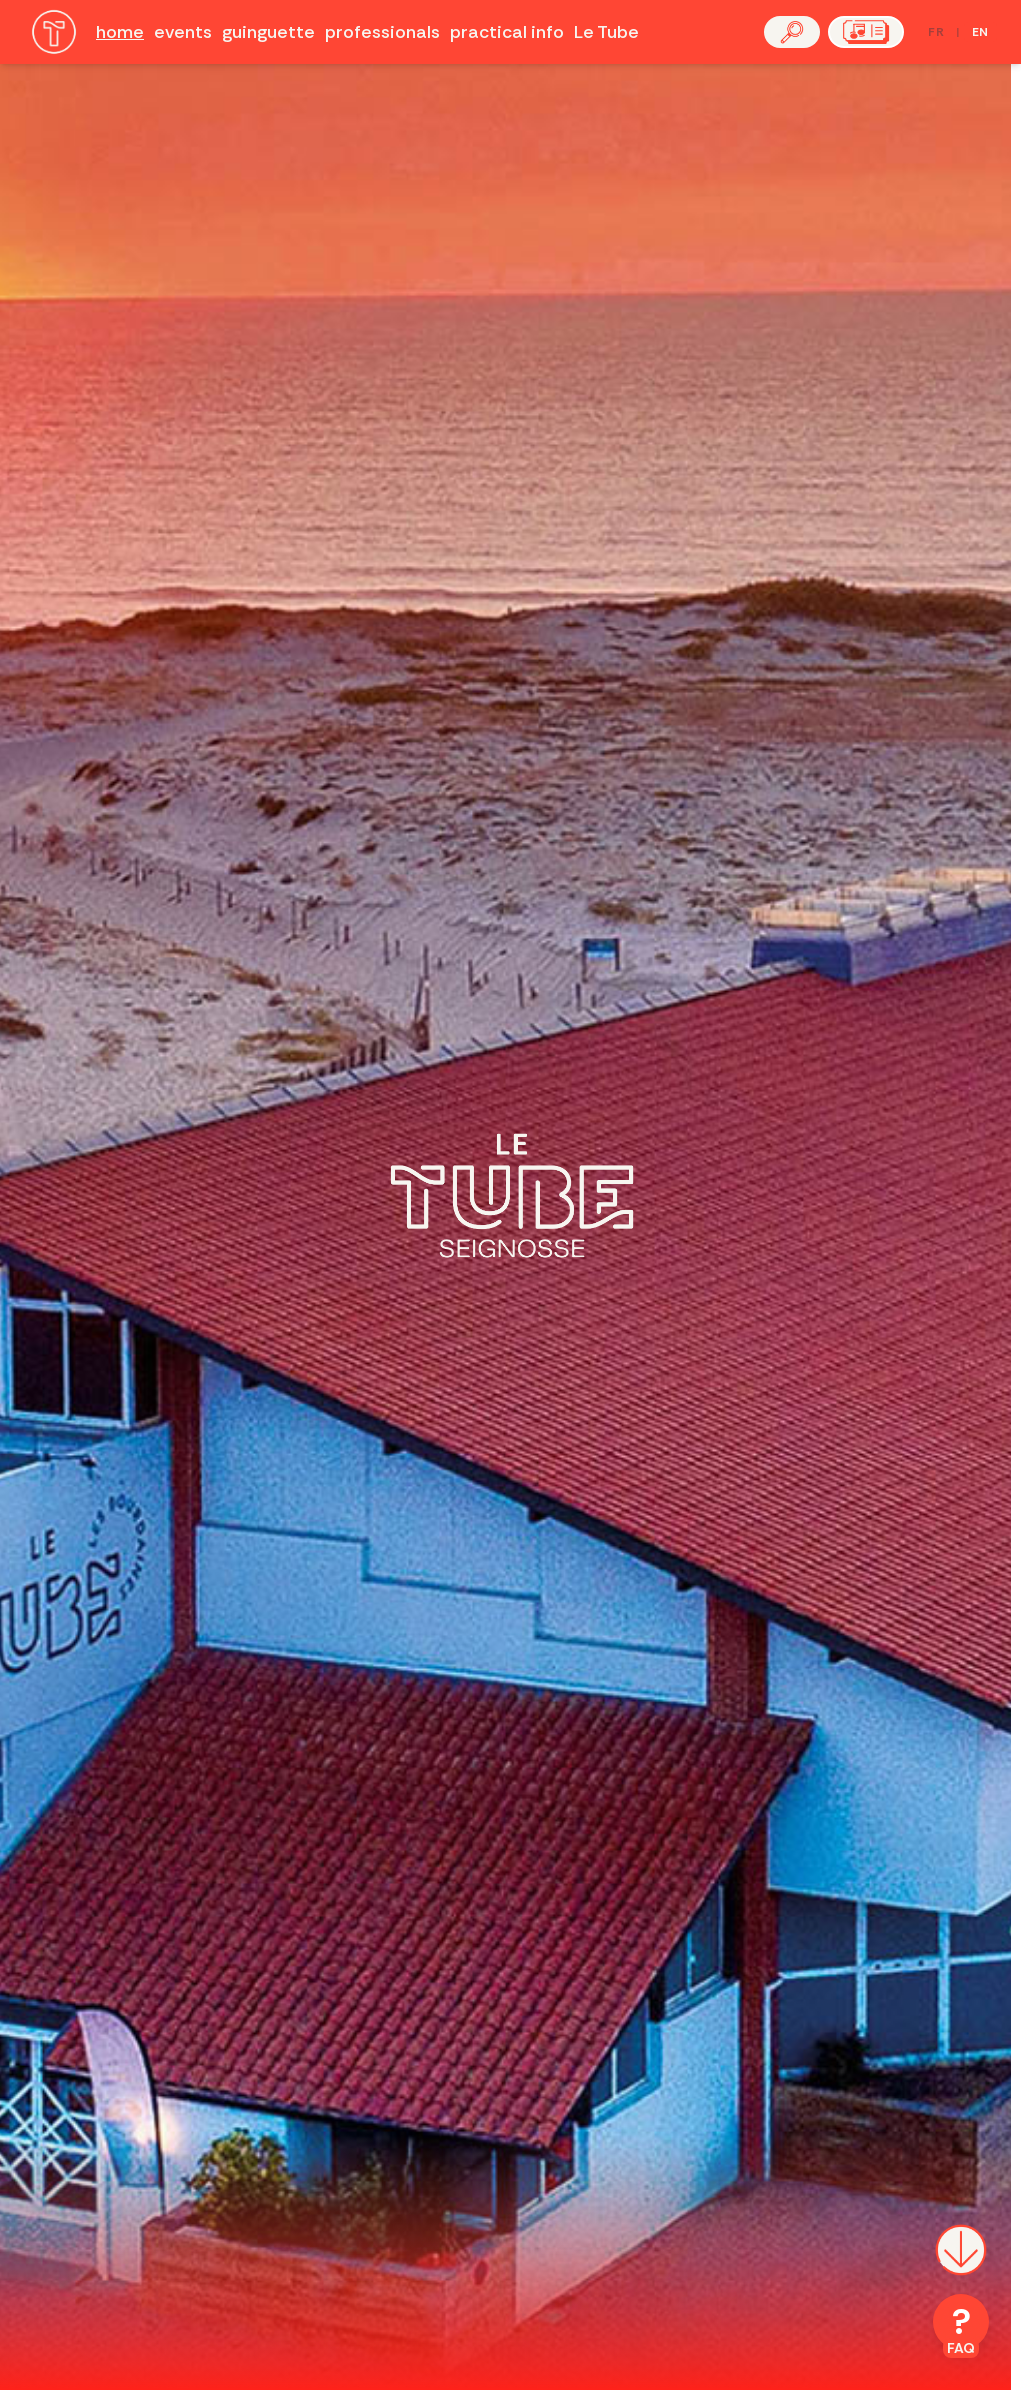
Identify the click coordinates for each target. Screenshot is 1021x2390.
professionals (382, 32)
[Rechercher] (792, 32)
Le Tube (606, 32)
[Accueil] (54, 32)
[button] (792, 32)
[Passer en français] (958, 32)
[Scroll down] (961, 2262)
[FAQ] (961, 2326)
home (120, 32)
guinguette (268, 32)
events (183, 32)
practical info (507, 32)
